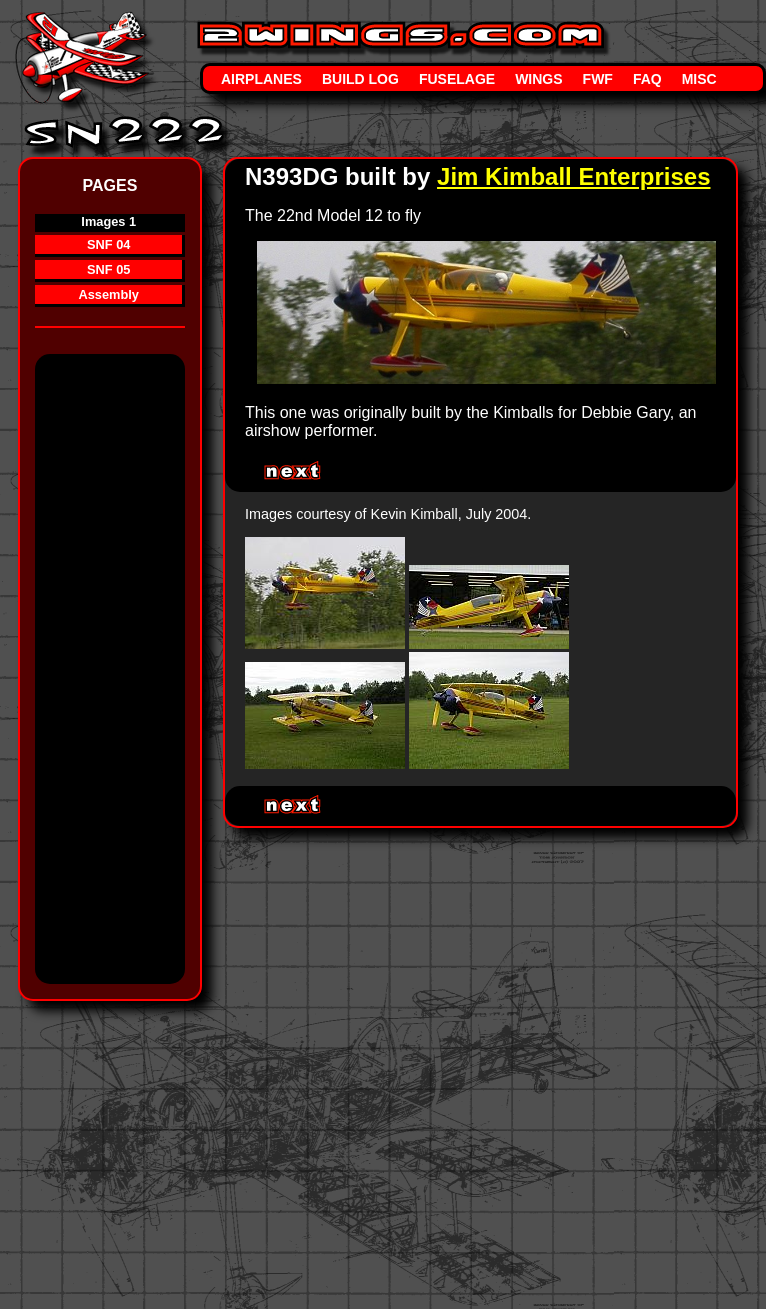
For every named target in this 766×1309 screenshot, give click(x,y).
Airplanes (261, 79)
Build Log (360, 79)
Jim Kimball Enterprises (573, 176)
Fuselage (457, 79)
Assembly (108, 294)
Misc (699, 79)
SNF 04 (108, 244)
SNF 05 (108, 269)
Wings (538, 79)
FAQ (647, 79)
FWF (598, 79)
